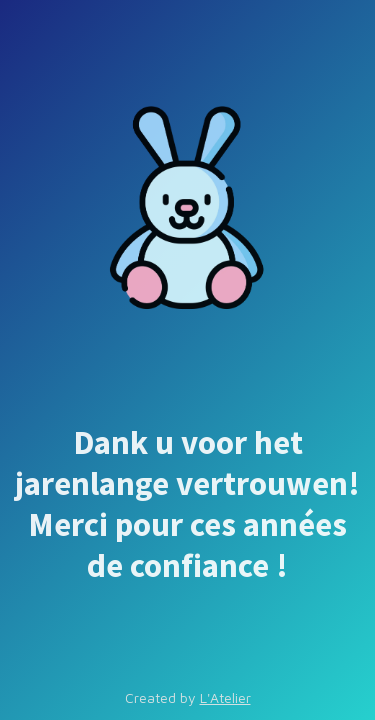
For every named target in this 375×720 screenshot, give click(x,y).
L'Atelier (225, 697)
